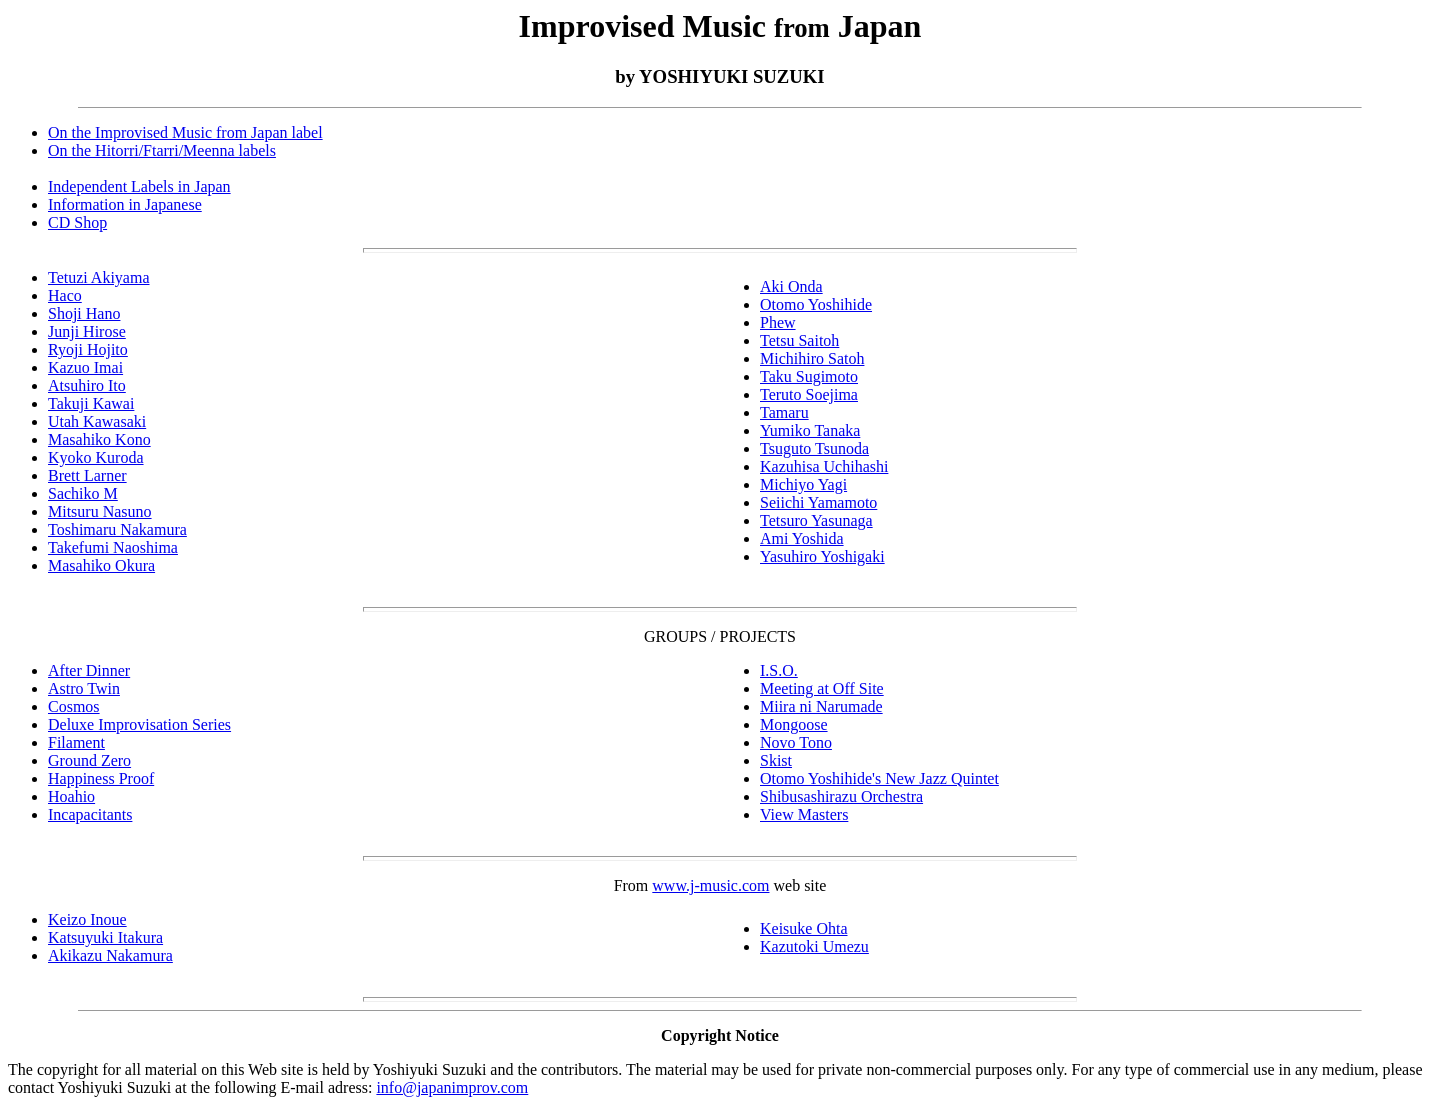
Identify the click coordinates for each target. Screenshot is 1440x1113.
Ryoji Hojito (88, 349)
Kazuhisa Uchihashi (824, 466)
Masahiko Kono (99, 439)
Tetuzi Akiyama (99, 277)
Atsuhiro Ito (87, 385)
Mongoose (794, 724)
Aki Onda (791, 286)
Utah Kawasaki (97, 421)
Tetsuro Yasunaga (816, 520)
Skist (776, 760)
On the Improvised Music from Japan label (185, 132)
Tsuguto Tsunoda (814, 448)
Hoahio (71, 796)
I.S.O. (779, 670)
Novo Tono (796, 742)
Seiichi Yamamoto (818, 502)
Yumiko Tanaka (810, 430)
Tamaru (784, 412)
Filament (76, 742)
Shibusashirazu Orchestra (841, 796)
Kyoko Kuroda (96, 457)
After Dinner (89, 670)
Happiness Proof (101, 778)
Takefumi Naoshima (113, 547)
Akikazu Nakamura (110, 955)
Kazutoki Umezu (814, 946)
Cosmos (74, 706)
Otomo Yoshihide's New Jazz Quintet (879, 778)
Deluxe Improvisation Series (139, 724)
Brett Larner (87, 475)
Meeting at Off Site (822, 688)
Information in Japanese (125, 204)
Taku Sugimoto (809, 376)
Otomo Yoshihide (816, 304)
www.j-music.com (710, 885)
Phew (778, 322)
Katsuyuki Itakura (105, 937)
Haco (65, 295)
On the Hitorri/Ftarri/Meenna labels (162, 150)
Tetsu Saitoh (799, 340)
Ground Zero (89, 760)
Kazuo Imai (85, 367)
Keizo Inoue (87, 919)
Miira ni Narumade (821, 706)
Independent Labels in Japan (139, 186)
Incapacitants (90, 814)
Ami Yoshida (802, 538)
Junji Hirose (87, 331)
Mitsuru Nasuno (100, 511)
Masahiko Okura (101, 565)
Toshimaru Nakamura (117, 529)
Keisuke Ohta (804, 928)
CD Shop (77, 222)
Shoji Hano (84, 313)
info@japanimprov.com (452, 1087)
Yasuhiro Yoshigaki (822, 556)
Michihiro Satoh (812, 358)
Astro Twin (84, 688)
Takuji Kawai (91, 403)
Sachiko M (83, 493)
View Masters (804, 814)
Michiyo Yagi (803, 484)
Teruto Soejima (809, 394)
